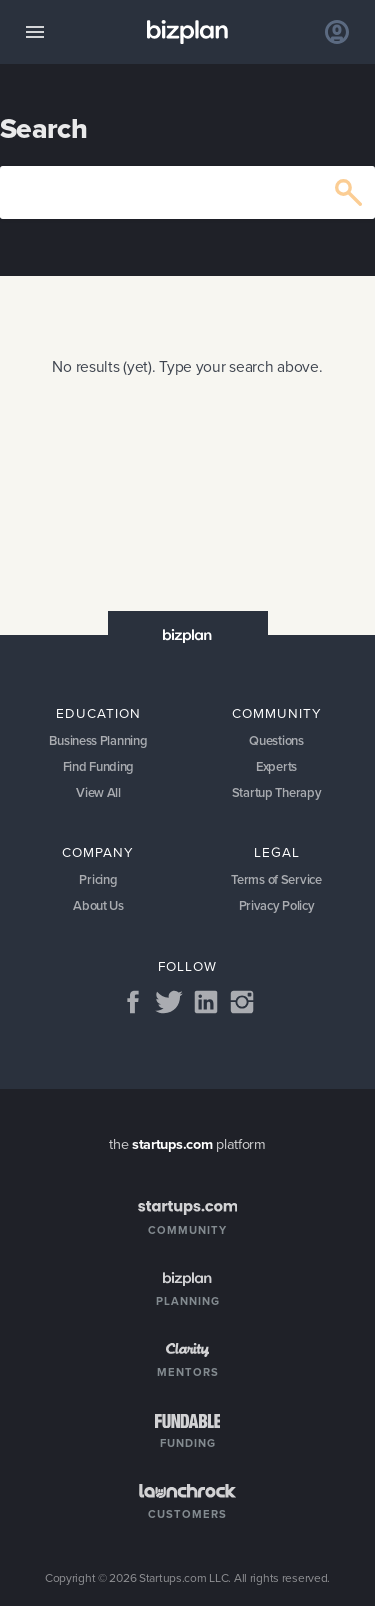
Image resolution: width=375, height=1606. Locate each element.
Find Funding (99, 766)
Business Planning (98, 740)
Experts (276, 766)
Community (277, 713)
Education (98, 713)
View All (98, 792)
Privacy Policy (277, 905)
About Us (98, 905)
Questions (276, 740)
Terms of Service (276, 879)
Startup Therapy (277, 792)
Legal (277, 852)
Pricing (98, 879)
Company (98, 852)
